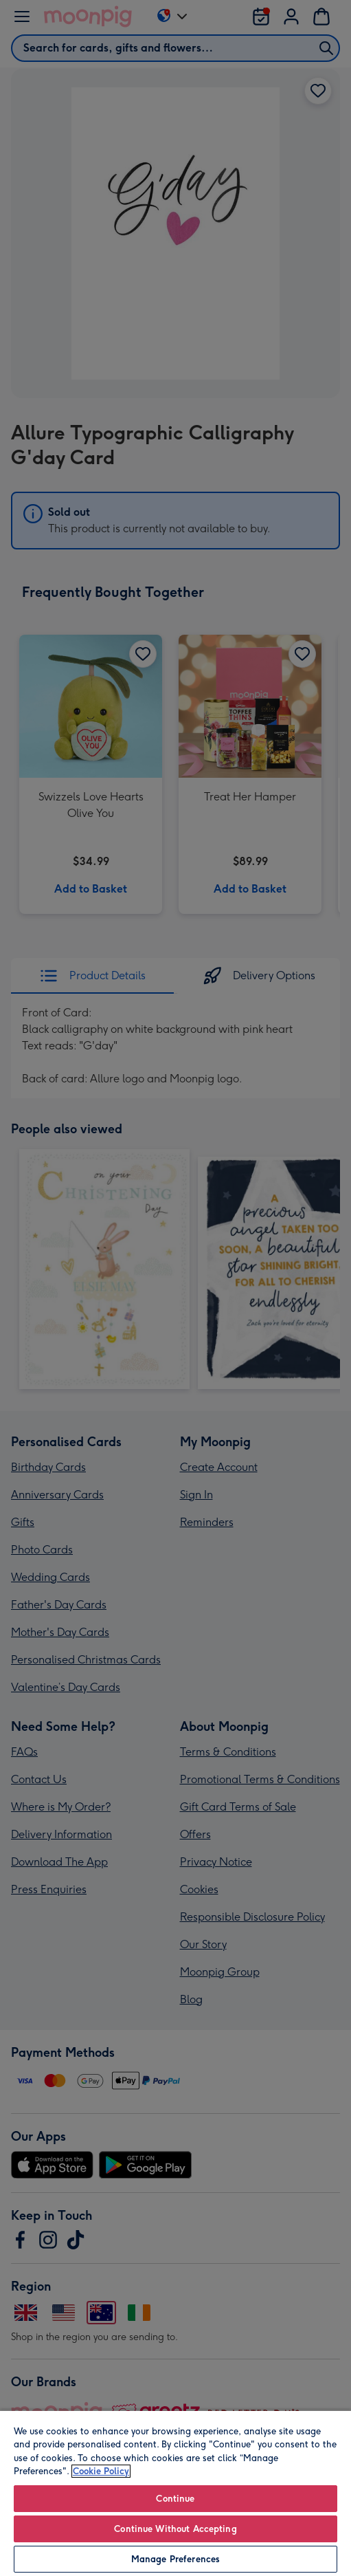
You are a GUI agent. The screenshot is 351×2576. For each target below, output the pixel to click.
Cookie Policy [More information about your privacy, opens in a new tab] (101, 2471)
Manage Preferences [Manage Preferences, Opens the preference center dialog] (175, 2559)
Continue (175, 2498)
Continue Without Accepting (175, 2529)
